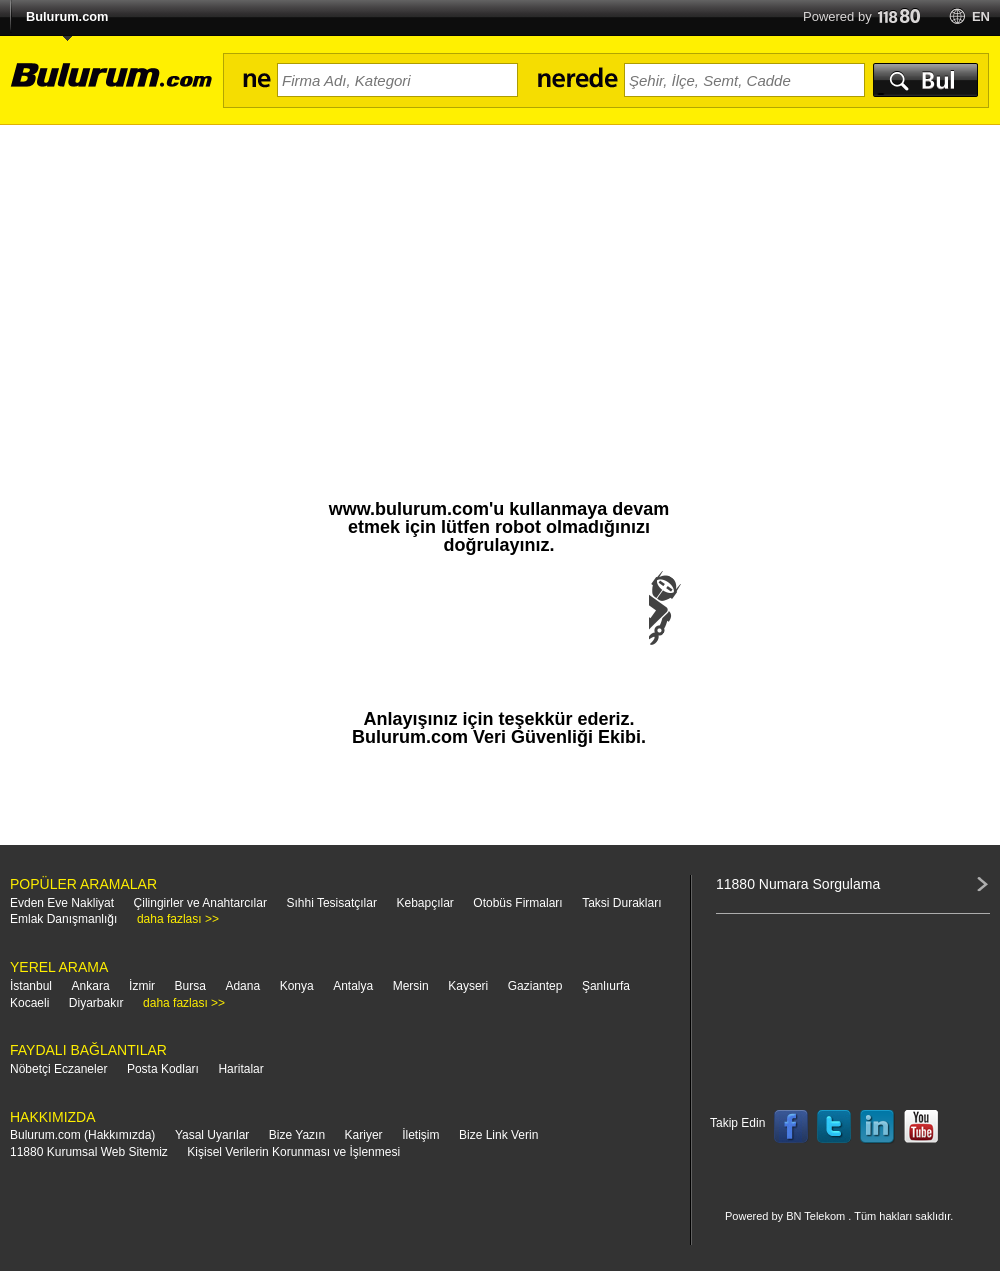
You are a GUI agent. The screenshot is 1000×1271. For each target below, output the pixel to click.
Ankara (91, 986)
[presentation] (499, 628)
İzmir (142, 986)
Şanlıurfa (606, 986)
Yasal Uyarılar (212, 1135)
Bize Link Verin (498, 1135)
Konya (297, 986)
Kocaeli (29, 1003)
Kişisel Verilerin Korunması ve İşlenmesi (293, 1152)
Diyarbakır (96, 1003)
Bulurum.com (67, 16)
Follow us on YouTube (921, 1127)
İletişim (420, 1135)
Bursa (190, 986)
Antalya (353, 986)
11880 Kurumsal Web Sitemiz (89, 1152)
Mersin (411, 986)
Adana (242, 986)
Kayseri (468, 986)
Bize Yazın (297, 1135)
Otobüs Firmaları (517, 903)
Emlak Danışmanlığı (63, 919)
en (981, 16)
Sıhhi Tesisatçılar (331, 903)
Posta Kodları (163, 1069)
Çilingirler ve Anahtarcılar (200, 903)
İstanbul (31, 986)
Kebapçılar (424, 903)
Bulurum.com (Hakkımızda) (82, 1135)
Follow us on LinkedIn (878, 1127)
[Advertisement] (500, 275)
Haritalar (240, 1069)
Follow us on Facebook (791, 1127)
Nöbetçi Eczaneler (58, 1069)
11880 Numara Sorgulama (798, 884)
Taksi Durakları (621, 903)
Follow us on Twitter (834, 1127)
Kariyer (364, 1135)
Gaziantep (535, 986)
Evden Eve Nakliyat (62, 903)
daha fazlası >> (178, 919)
